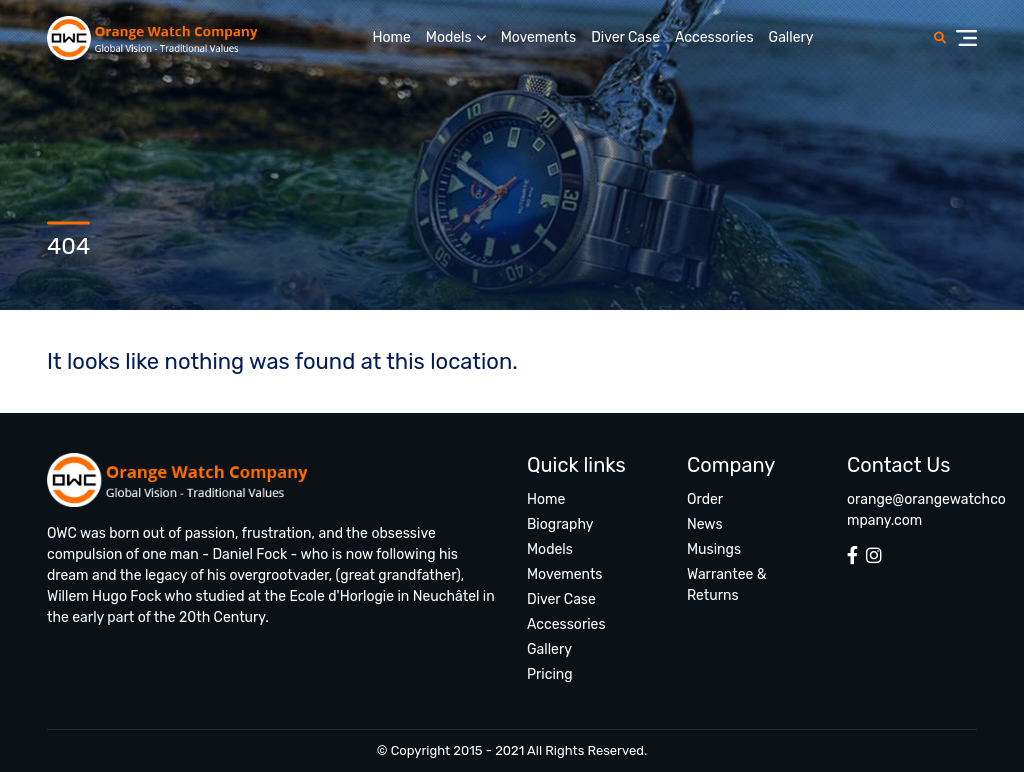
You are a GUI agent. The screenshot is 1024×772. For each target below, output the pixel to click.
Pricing (550, 674)
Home (391, 37)
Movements (539, 37)
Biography (560, 524)
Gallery (791, 37)
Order (705, 499)
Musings (714, 549)
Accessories (714, 37)
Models (449, 37)
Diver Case (625, 37)
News (705, 524)
